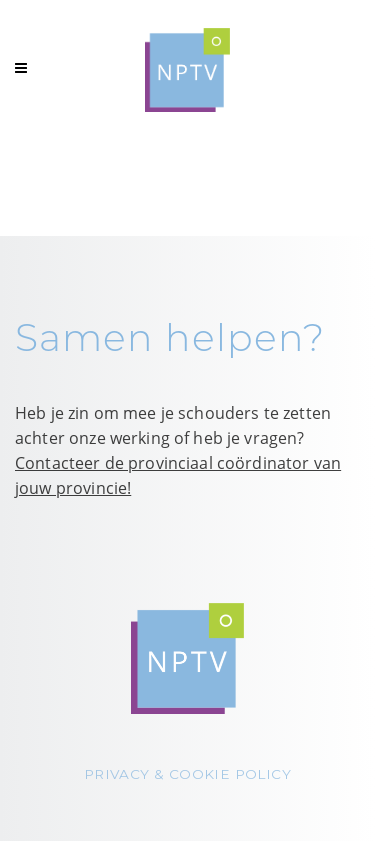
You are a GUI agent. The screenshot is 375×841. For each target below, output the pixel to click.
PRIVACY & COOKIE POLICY (187, 774)
